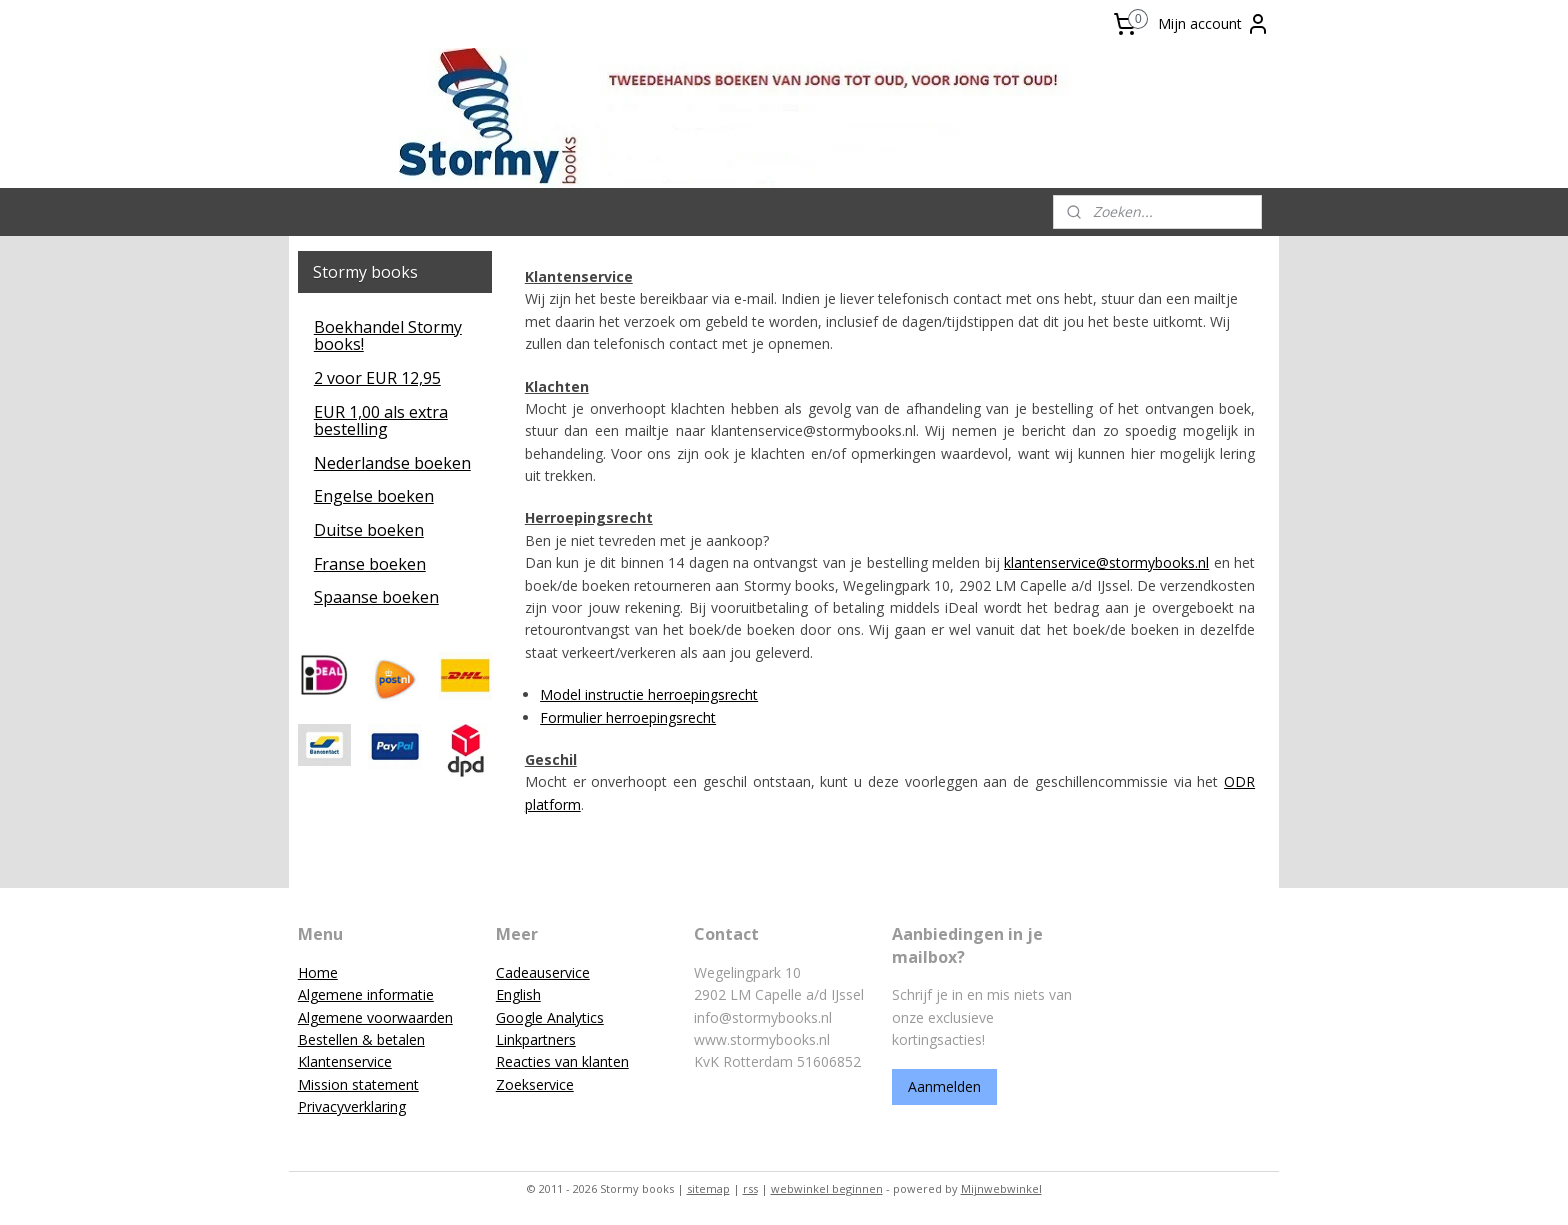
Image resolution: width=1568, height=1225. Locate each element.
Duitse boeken (369, 530)
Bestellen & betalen (361, 1039)
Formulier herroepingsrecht (628, 717)
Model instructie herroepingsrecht (649, 694)
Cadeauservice (543, 972)
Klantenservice (345, 1061)
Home (318, 972)
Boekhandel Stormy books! (388, 336)
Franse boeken (370, 564)
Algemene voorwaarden (375, 1017)
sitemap (708, 1188)
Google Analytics (550, 1017)
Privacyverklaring (352, 1106)
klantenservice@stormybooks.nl (1106, 562)
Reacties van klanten (562, 1061)
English (518, 994)
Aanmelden (944, 1086)
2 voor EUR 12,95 (377, 378)
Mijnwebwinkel (1001, 1188)
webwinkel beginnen (827, 1188)
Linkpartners (536, 1039)
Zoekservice (535, 1084)
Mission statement (358, 1084)
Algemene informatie (366, 994)
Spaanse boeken (376, 597)
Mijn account (1214, 24)
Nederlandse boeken (392, 463)
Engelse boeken (374, 496)
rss (750, 1188)
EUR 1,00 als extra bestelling (381, 421)
